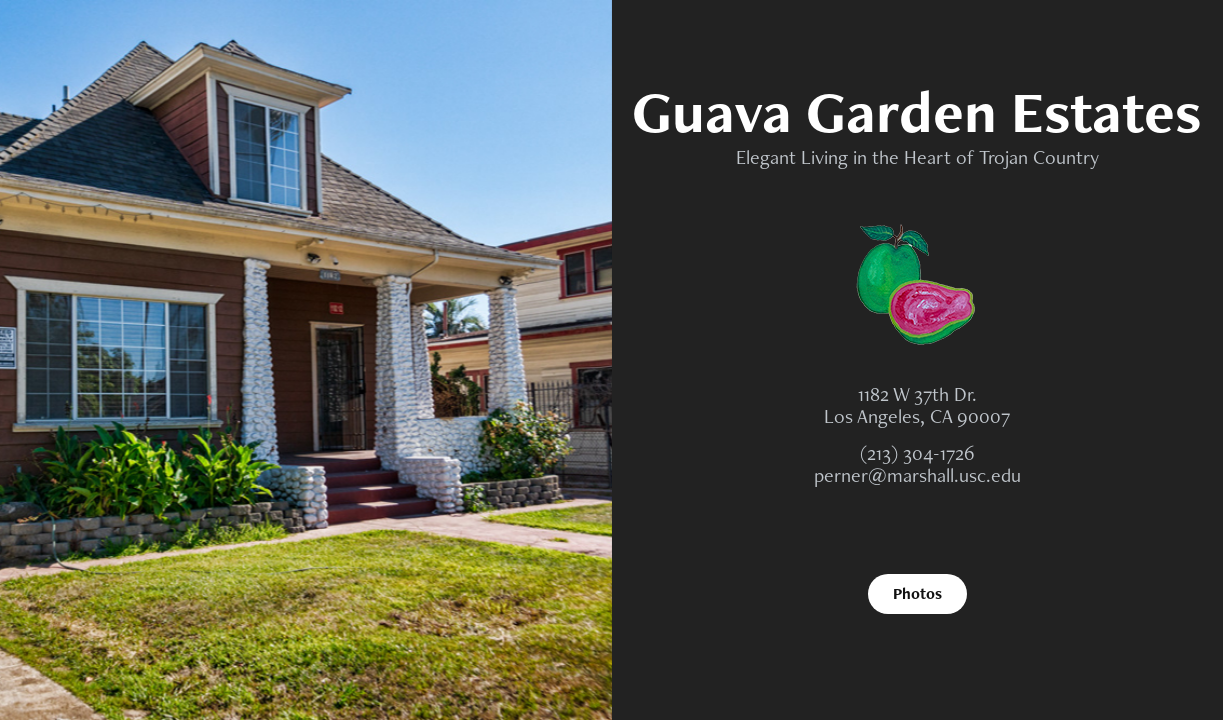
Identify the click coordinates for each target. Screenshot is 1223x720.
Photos (917, 593)
